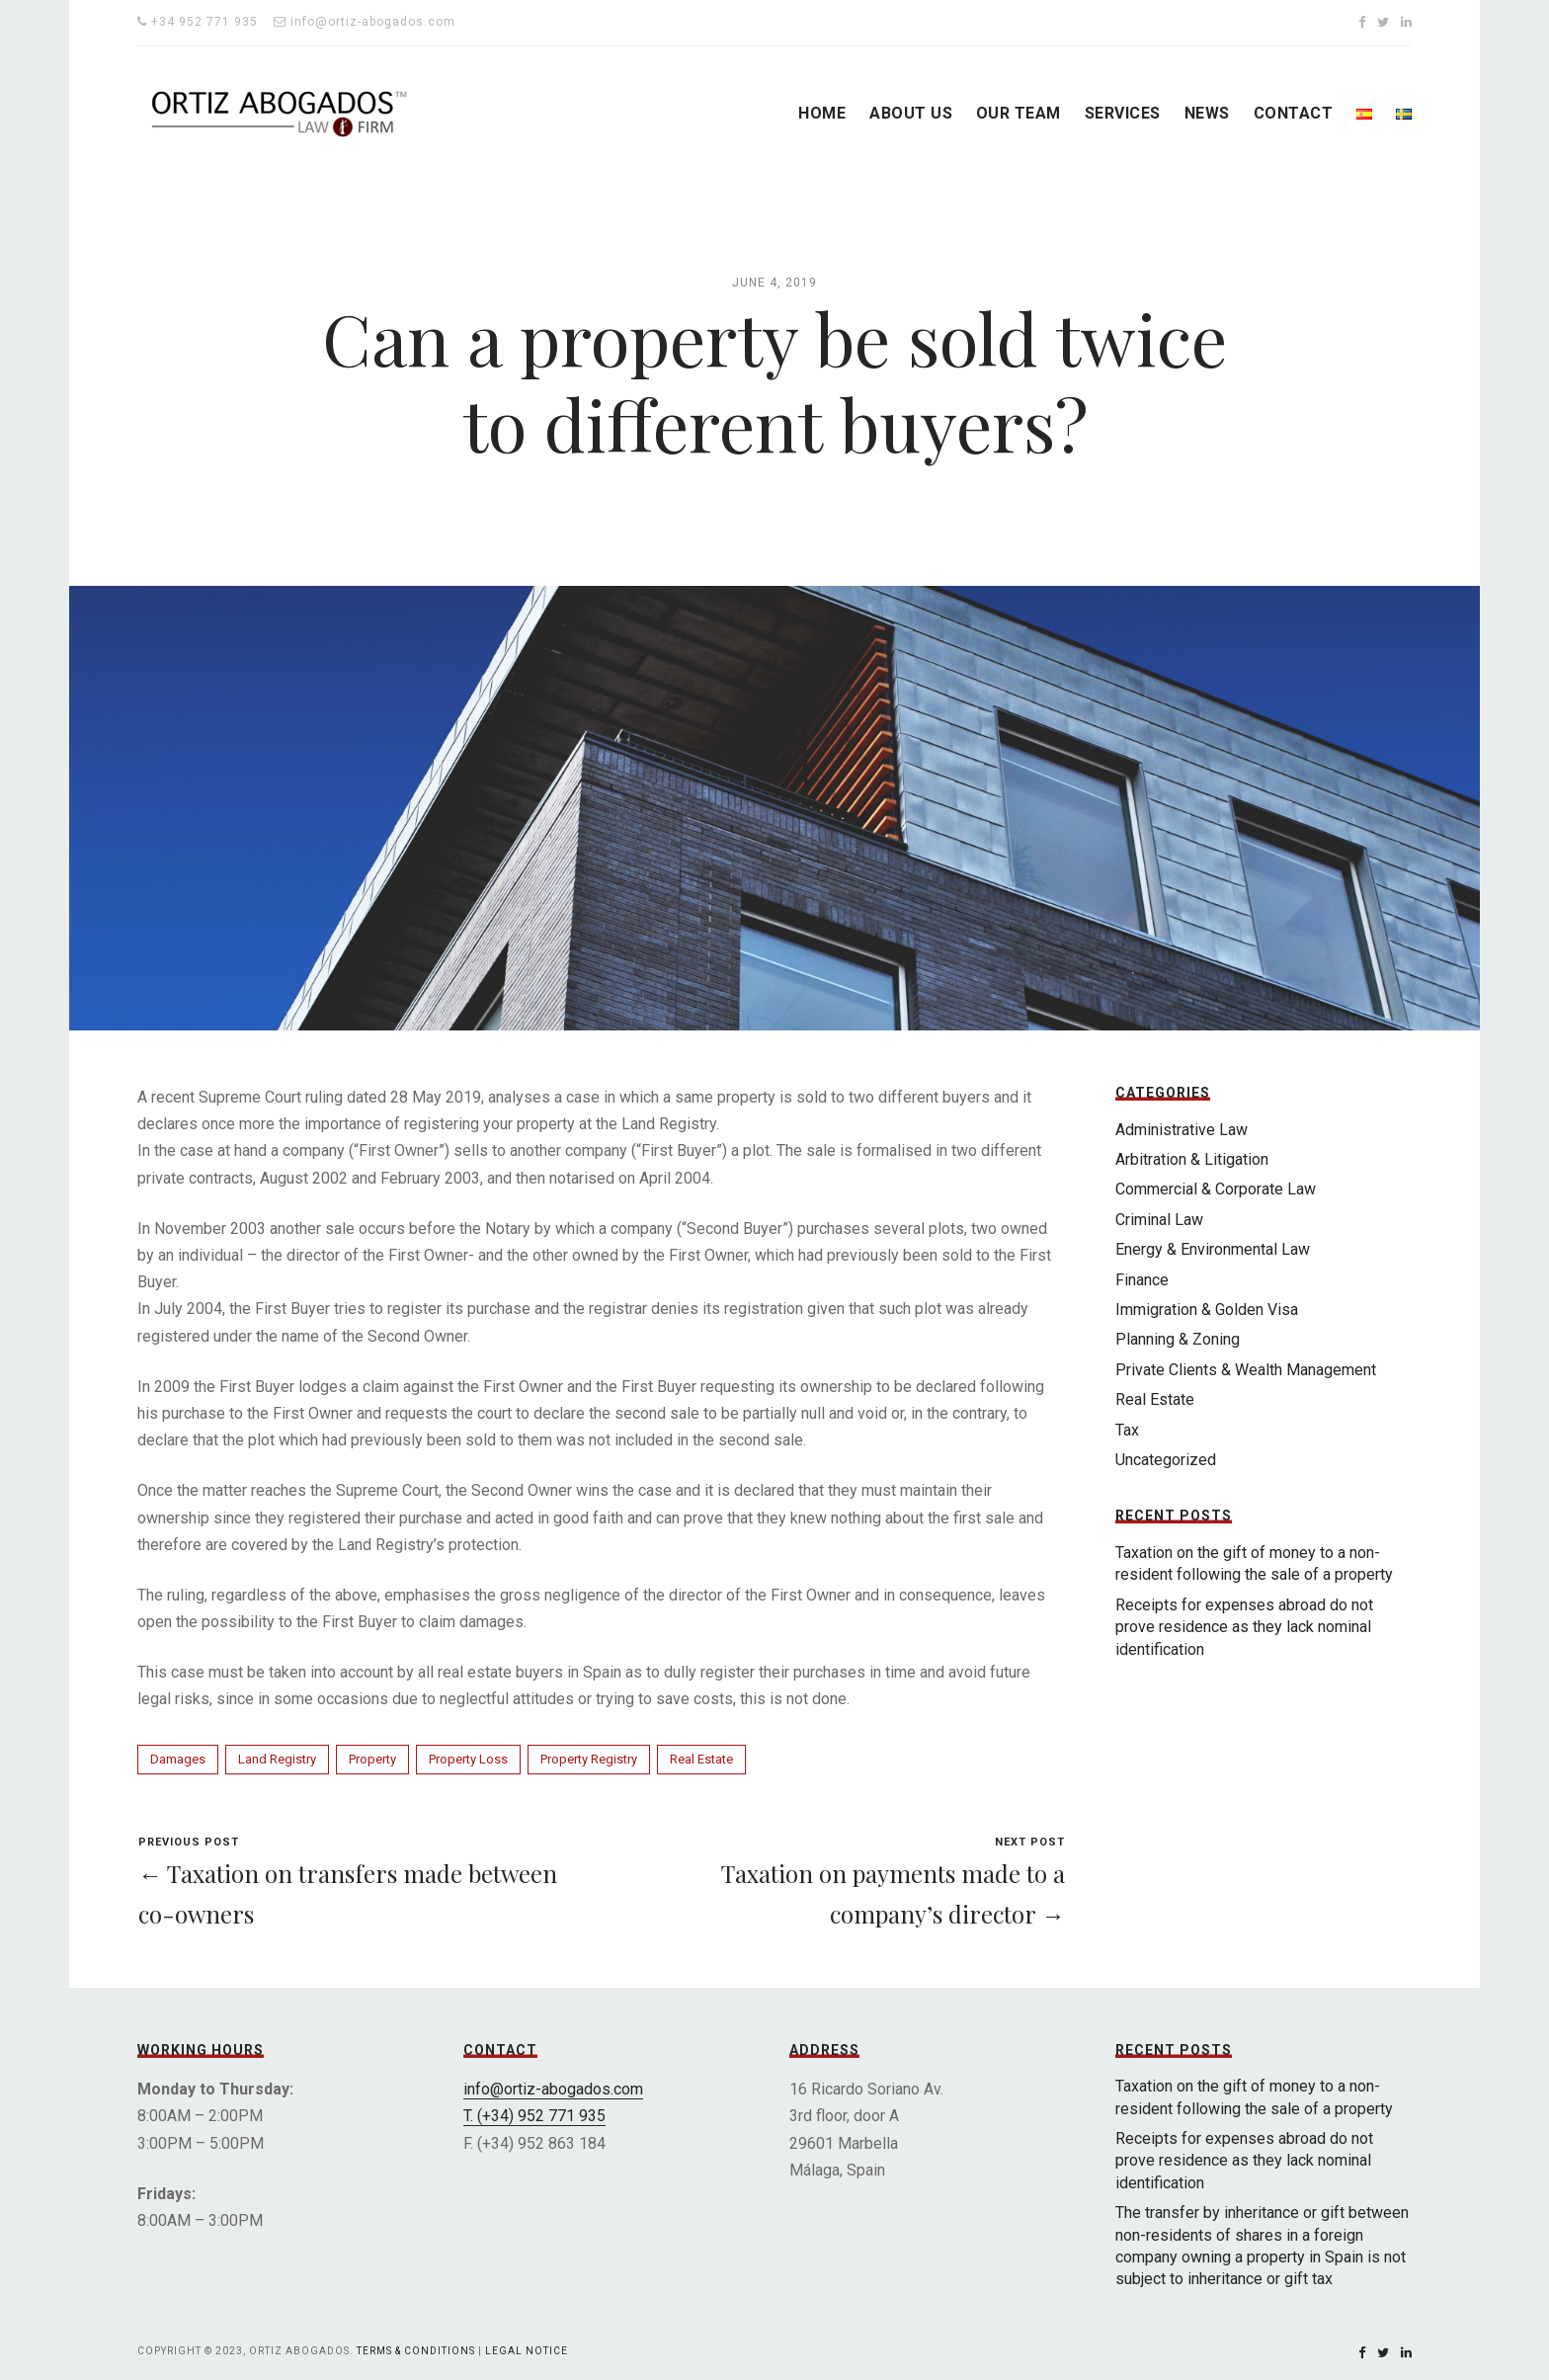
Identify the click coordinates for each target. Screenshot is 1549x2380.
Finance (1142, 1280)
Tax (1127, 1430)
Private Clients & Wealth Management (1245, 1369)
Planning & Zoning (1177, 1339)
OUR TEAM (1018, 113)
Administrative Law (1181, 1129)
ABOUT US (910, 113)
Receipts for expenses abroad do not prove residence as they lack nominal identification (1244, 1627)
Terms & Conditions (416, 2350)
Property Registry (588, 1759)
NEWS (1207, 113)
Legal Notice (526, 2350)
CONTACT (1293, 113)
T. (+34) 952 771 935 (534, 2115)
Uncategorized (1165, 1459)
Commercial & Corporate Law (1215, 1189)
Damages (177, 1759)
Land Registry (277, 1759)
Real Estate (701, 1759)
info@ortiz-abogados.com (553, 2089)
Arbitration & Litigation (1191, 1159)
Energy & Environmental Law (1212, 1249)
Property (372, 1759)
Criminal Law (1159, 1219)
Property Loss (468, 1759)
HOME (822, 113)
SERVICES (1123, 113)
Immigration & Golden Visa (1206, 1309)
